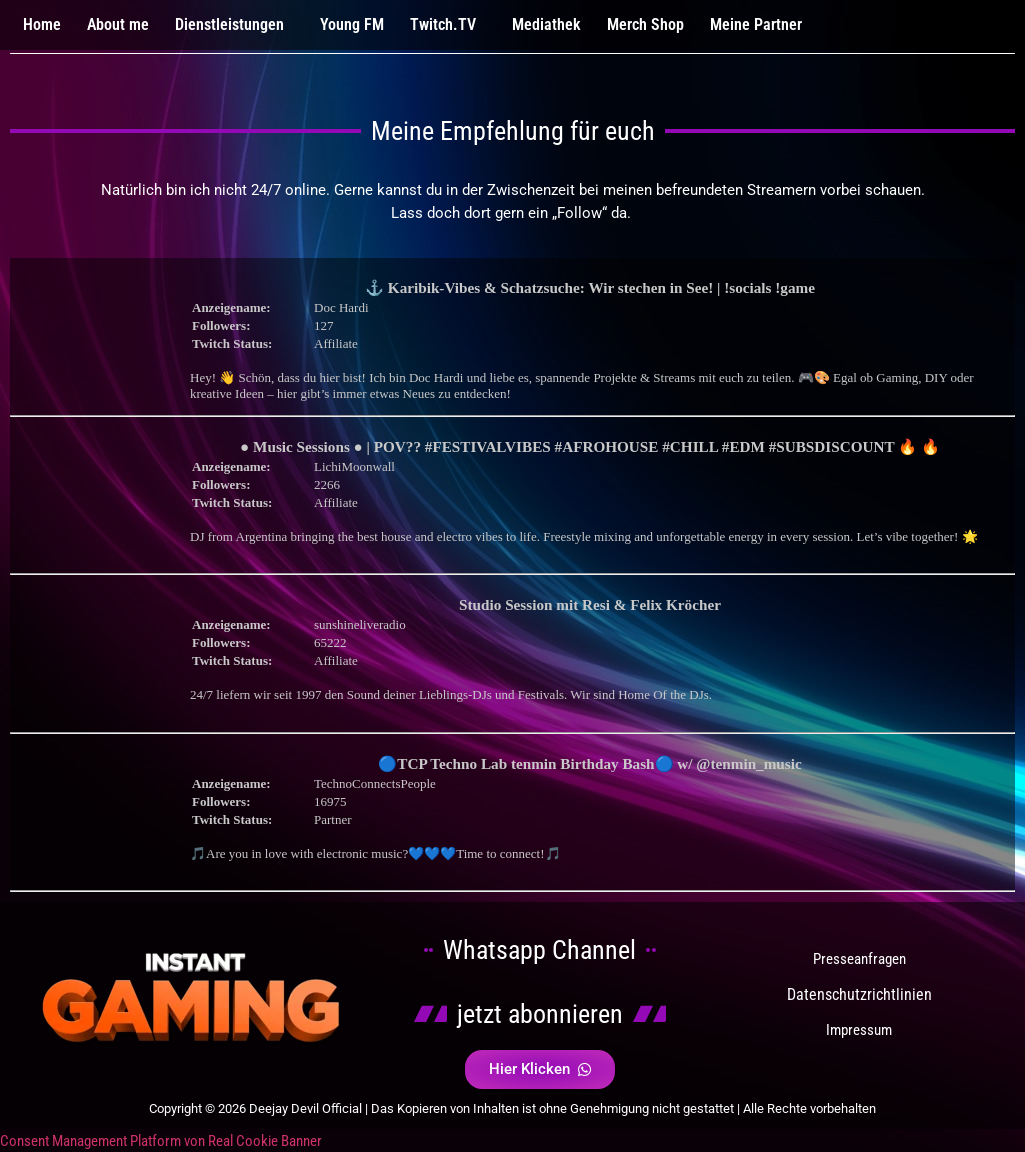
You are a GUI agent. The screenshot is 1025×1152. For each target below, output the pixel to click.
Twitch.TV (443, 24)
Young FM (352, 24)
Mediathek (546, 24)
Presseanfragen (859, 959)
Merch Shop (645, 24)
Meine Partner (756, 24)
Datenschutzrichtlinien (859, 994)
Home (42, 24)
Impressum (859, 1030)
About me (118, 24)
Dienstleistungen (229, 24)
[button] (234, 25)
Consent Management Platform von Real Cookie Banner (161, 1141)
